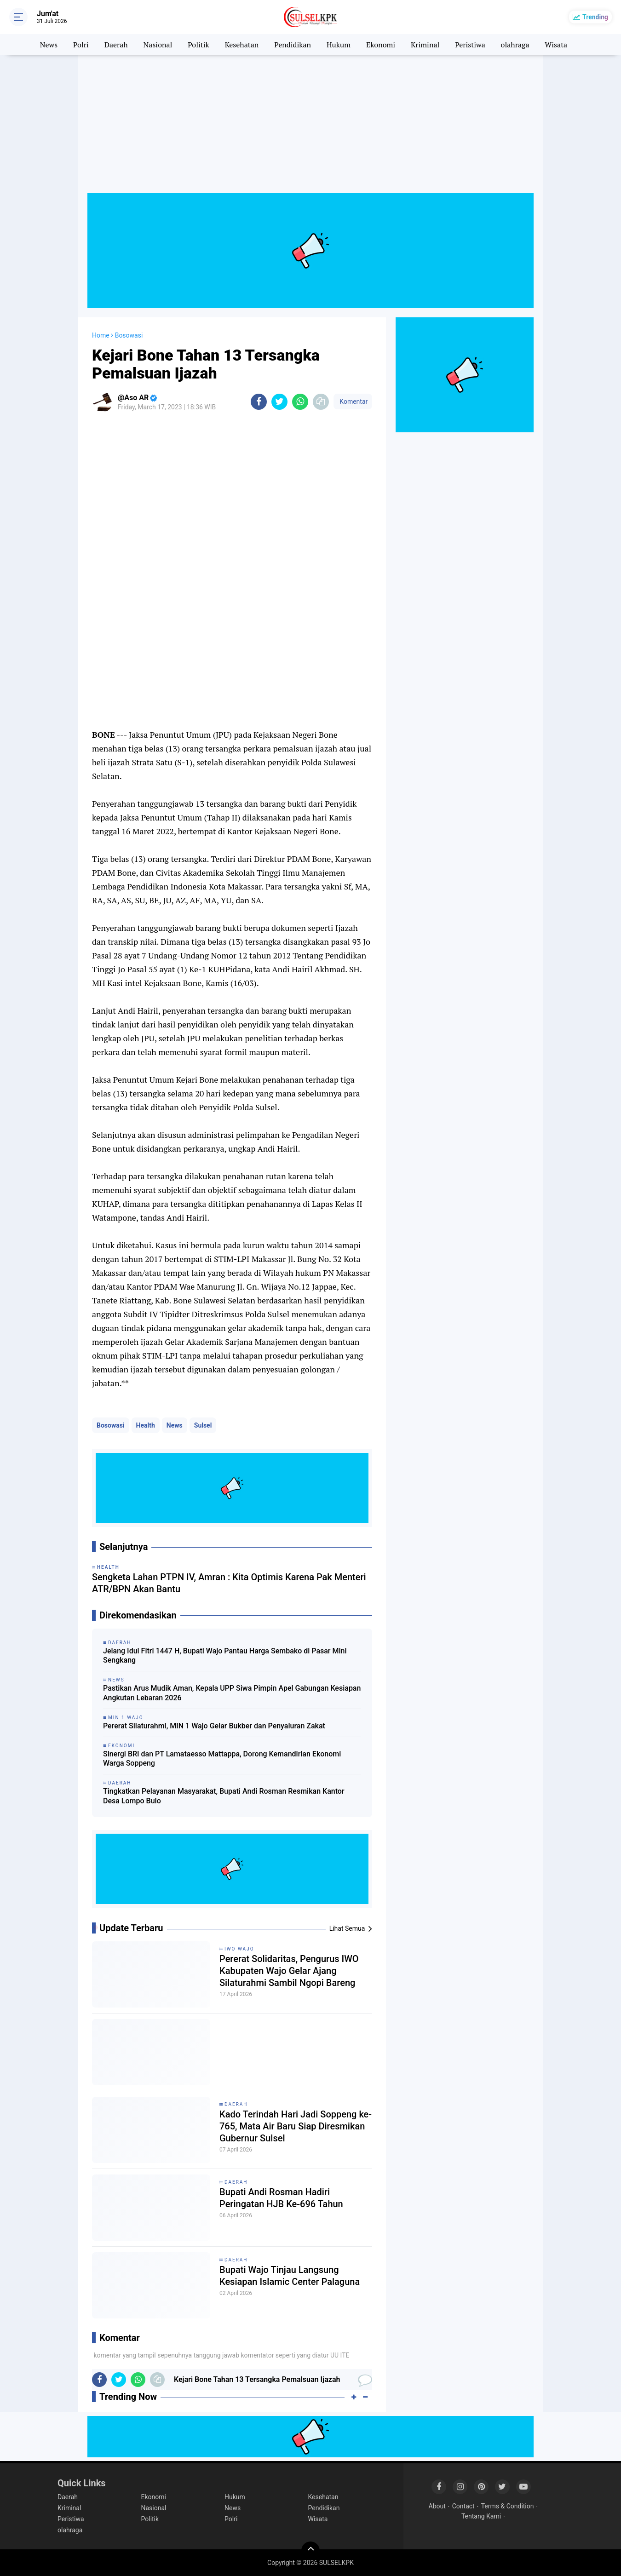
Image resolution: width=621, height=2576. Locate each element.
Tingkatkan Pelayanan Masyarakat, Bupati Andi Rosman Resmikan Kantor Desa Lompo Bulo (224, 1796)
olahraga (515, 45)
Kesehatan (242, 45)
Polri (81, 45)
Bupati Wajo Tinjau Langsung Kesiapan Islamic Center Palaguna (289, 2275)
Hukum (339, 45)
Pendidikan (292, 45)
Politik (198, 45)
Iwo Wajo (239, 1948)
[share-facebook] (259, 402)
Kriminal (425, 45)
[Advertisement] (310, 128)
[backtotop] (310, 2551)
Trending (595, 17)
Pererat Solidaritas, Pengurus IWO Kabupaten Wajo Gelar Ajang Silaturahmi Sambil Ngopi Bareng (289, 1970)
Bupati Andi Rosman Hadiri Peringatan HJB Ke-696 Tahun (281, 2197)
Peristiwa (470, 45)
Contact (463, 2506)
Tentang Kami (481, 2516)
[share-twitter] (279, 402)
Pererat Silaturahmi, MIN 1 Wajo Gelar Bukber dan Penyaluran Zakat (214, 1725)
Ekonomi (380, 45)
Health (145, 1425)
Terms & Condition (507, 2506)
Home (100, 335)
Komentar (353, 401)
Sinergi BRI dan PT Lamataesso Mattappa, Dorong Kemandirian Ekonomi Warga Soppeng (222, 1759)
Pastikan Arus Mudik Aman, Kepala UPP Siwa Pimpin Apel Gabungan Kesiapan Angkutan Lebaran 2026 (232, 1693)
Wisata (556, 45)
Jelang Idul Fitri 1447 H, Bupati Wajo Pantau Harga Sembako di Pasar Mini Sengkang (225, 1656)
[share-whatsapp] (300, 402)
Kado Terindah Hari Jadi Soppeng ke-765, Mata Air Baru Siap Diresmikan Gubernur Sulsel (295, 2126)
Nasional (158, 45)
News (49, 45)
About (437, 2506)
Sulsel (203, 1425)
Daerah (116, 45)
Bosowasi (111, 1425)
